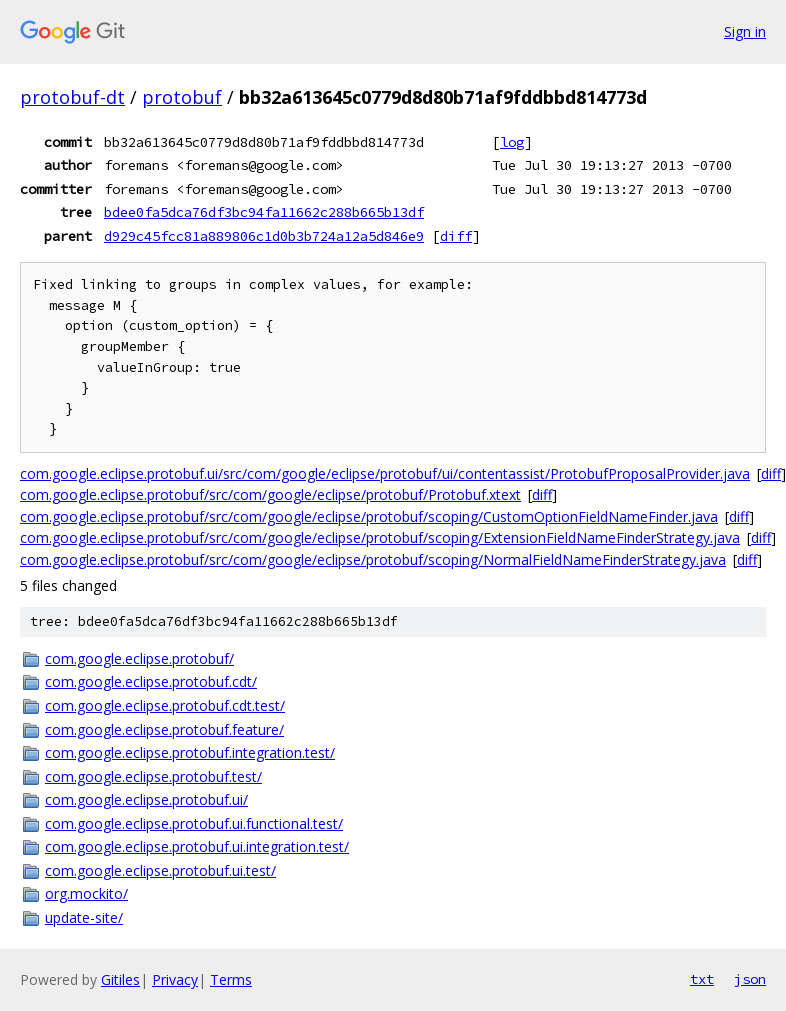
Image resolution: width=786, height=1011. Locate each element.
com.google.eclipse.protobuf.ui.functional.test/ (194, 823)
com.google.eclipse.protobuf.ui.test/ (160, 870)
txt (702, 979)
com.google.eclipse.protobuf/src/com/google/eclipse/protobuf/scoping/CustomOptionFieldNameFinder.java (369, 516)
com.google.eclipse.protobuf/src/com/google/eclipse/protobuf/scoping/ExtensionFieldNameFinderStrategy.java (380, 537)
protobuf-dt (72, 97)
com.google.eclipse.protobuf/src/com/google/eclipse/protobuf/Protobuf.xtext (270, 494)
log (512, 142)
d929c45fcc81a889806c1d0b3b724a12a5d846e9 (264, 236)
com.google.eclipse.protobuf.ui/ (146, 799)
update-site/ (84, 917)
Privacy (175, 979)
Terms (231, 979)
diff (456, 236)
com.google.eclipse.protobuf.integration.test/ (190, 752)
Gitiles (120, 979)
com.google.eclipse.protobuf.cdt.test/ (165, 705)
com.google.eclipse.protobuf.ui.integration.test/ (197, 846)
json (750, 979)
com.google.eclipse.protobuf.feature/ (164, 729)
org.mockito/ (86, 893)
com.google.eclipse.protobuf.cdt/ (151, 681)
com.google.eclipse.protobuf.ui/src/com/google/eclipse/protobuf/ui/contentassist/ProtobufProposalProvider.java (385, 473)
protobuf (182, 97)
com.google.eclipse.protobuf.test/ (153, 776)
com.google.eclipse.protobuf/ (139, 658)
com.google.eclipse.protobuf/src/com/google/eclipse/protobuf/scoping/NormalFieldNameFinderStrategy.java (373, 559)
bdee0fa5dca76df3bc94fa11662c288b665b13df (264, 212)
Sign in (745, 31)
